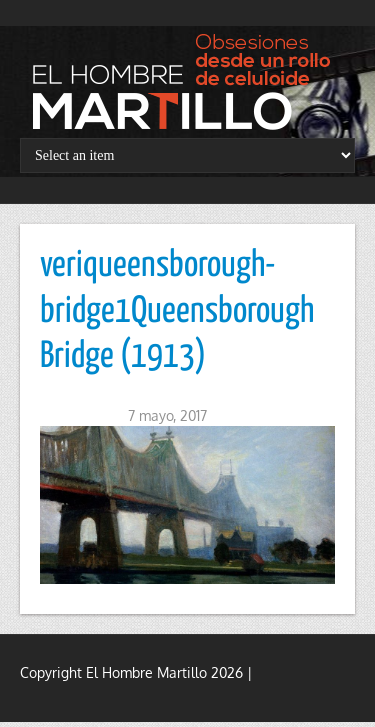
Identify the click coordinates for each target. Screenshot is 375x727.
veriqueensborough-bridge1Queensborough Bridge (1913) (177, 311)
